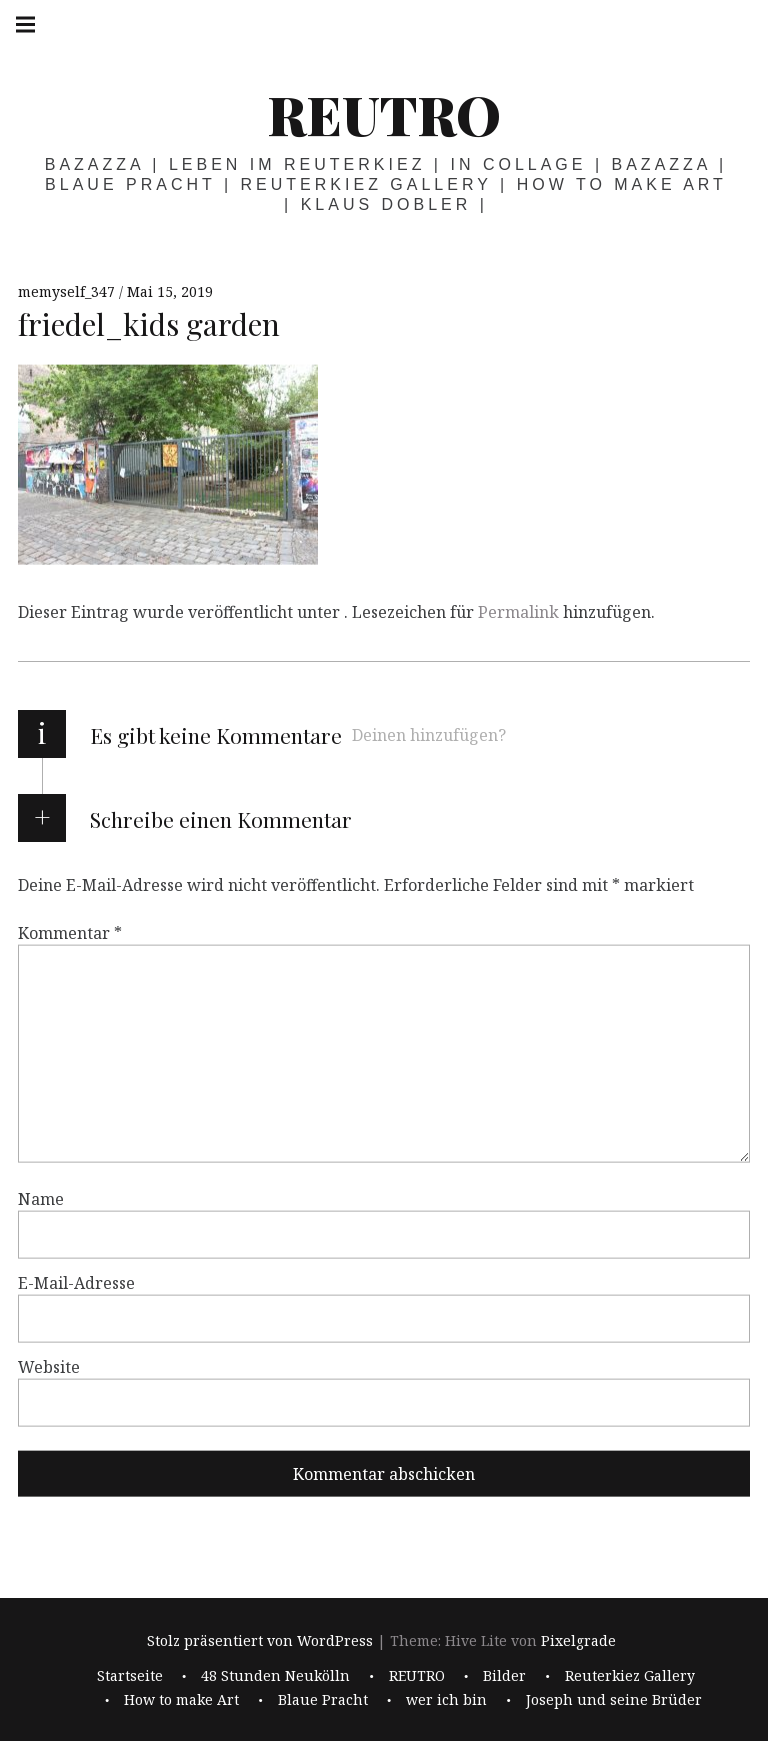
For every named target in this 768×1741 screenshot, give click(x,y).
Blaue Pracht (323, 1699)
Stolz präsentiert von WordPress (260, 1641)
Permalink (518, 612)
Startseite (130, 1675)
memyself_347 (68, 291)
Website (49, 1367)
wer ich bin (446, 1699)
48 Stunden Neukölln (275, 1675)
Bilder (504, 1675)
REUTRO (384, 114)
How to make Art (181, 1699)
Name (41, 1199)
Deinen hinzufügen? (429, 735)
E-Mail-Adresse (76, 1283)
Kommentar (70, 933)
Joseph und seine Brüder (614, 1699)
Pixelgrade (578, 1641)
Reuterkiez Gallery (630, 1675)
